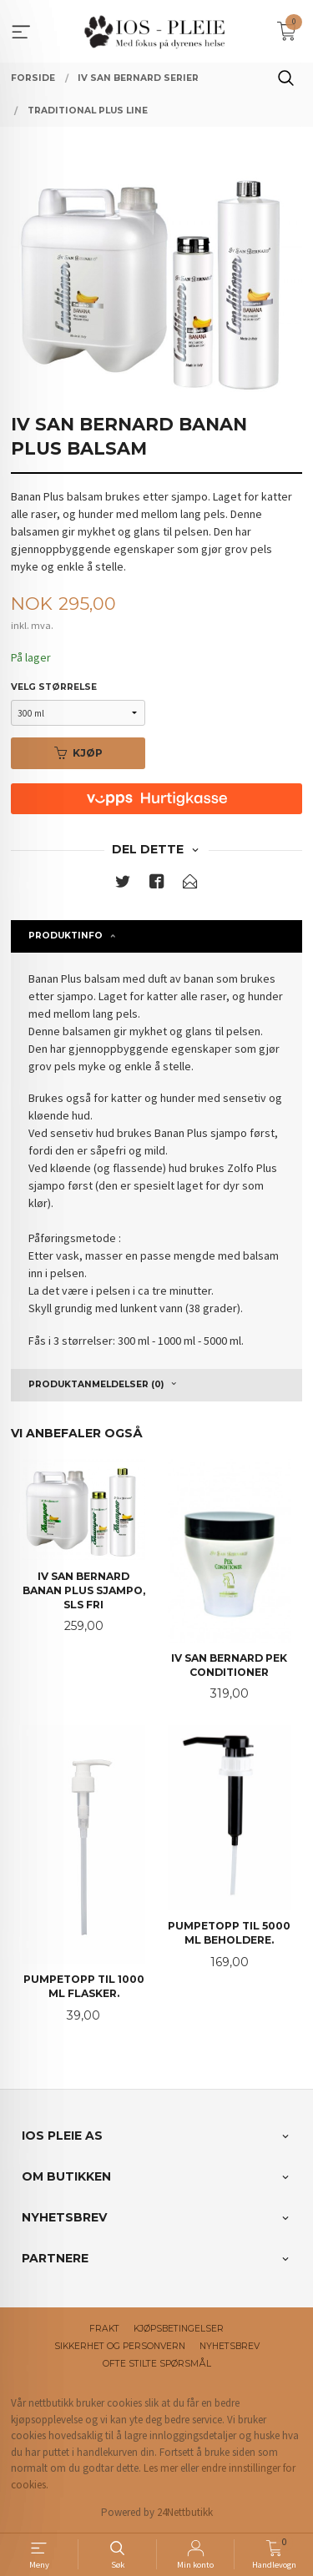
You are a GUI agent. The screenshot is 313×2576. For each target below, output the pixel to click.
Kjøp (78, 753)
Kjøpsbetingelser (179, 2328)
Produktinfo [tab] (65, 935)
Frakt (104, 2328)
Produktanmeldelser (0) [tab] (96, 1384)
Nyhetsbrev (229, 2346)
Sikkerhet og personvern (119, 2346)
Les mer (161, 2468)
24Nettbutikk (185, 2512)
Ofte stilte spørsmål (157, 2363)
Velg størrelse (54, 687)
